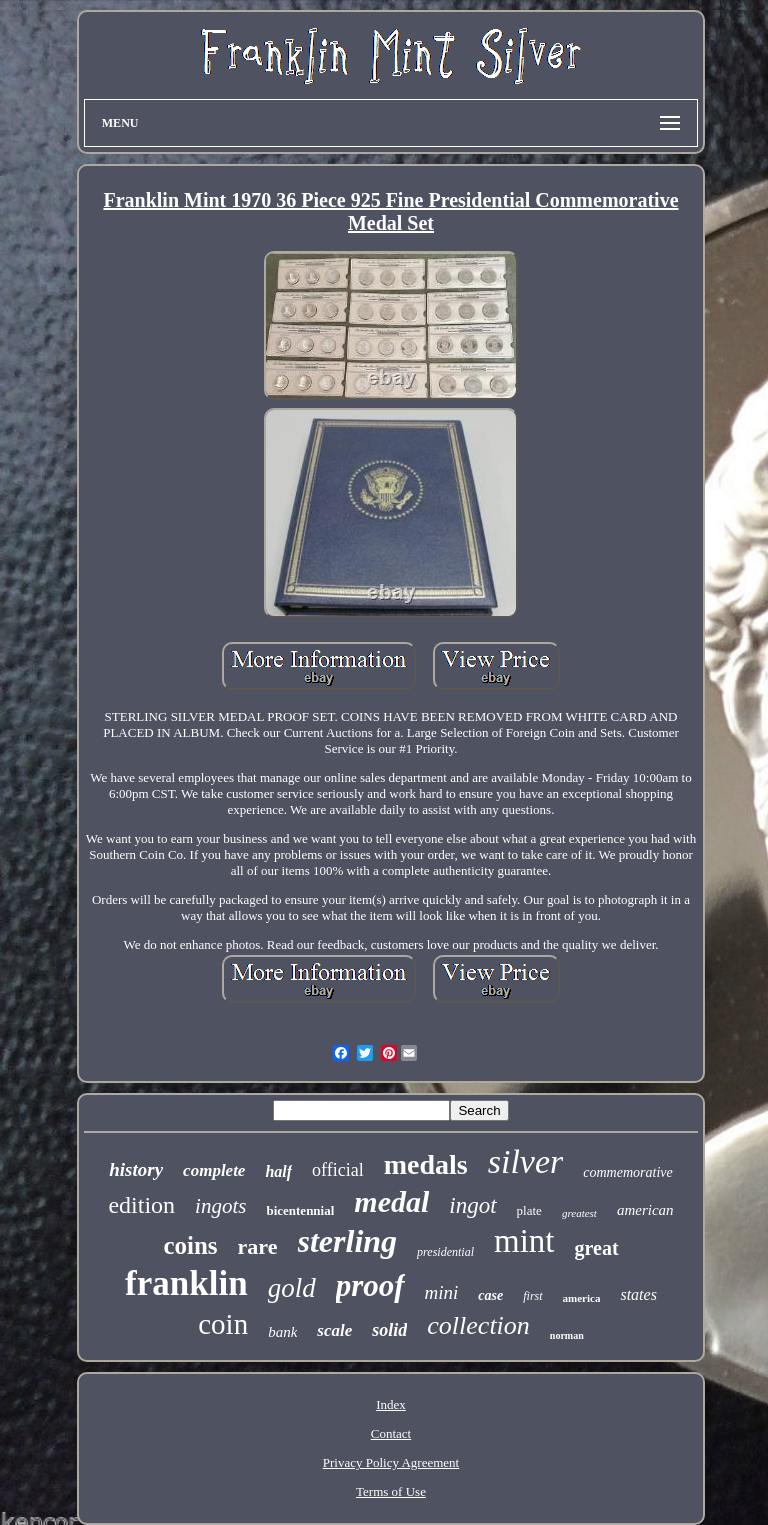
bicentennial (300, 1210)
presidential (445, 1252)
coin (223, 1324)
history (136, 1169)
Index (391, 1404)
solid (389, 1330)
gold (292, 1288)
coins (190, 1245)
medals (426, 1164)
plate (529, 1210)
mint (524, 1241)
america (582, 1298)
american (645, 1210)
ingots (220, 1206)
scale (334, 1330)
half (278, 1171)
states (638, 1294)
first (532, 1296)
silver (526, 1161)
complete (214, 1170)
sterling (348, 1241)
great (597, 1248)
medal (391, 1201)
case (490, 1295)
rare (258, 1246)
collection (478, 1325)
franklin (186, 1283)
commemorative (627, 1172)
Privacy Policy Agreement (391, 1462)
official (338, 1170)
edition (141, 1205)
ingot (472, 1205)
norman (567, 1335)
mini (442, 1292)
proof (370, 1285)
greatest (579, 1213)
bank (282, 1332)
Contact (391, 1433)
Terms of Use (391, 1491)
